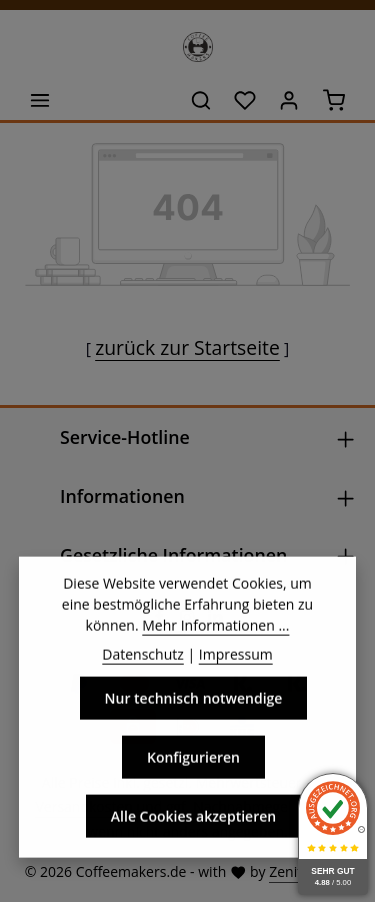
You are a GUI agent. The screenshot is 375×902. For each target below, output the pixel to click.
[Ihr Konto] (289, 100)
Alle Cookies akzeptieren (193, 834)
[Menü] (40, 100)
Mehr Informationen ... (215, 643)
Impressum (236, 672)
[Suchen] (201, 100)
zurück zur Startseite (187, 347)
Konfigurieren (193, 775)
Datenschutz (142, 672)
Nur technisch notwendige (194, 716)
